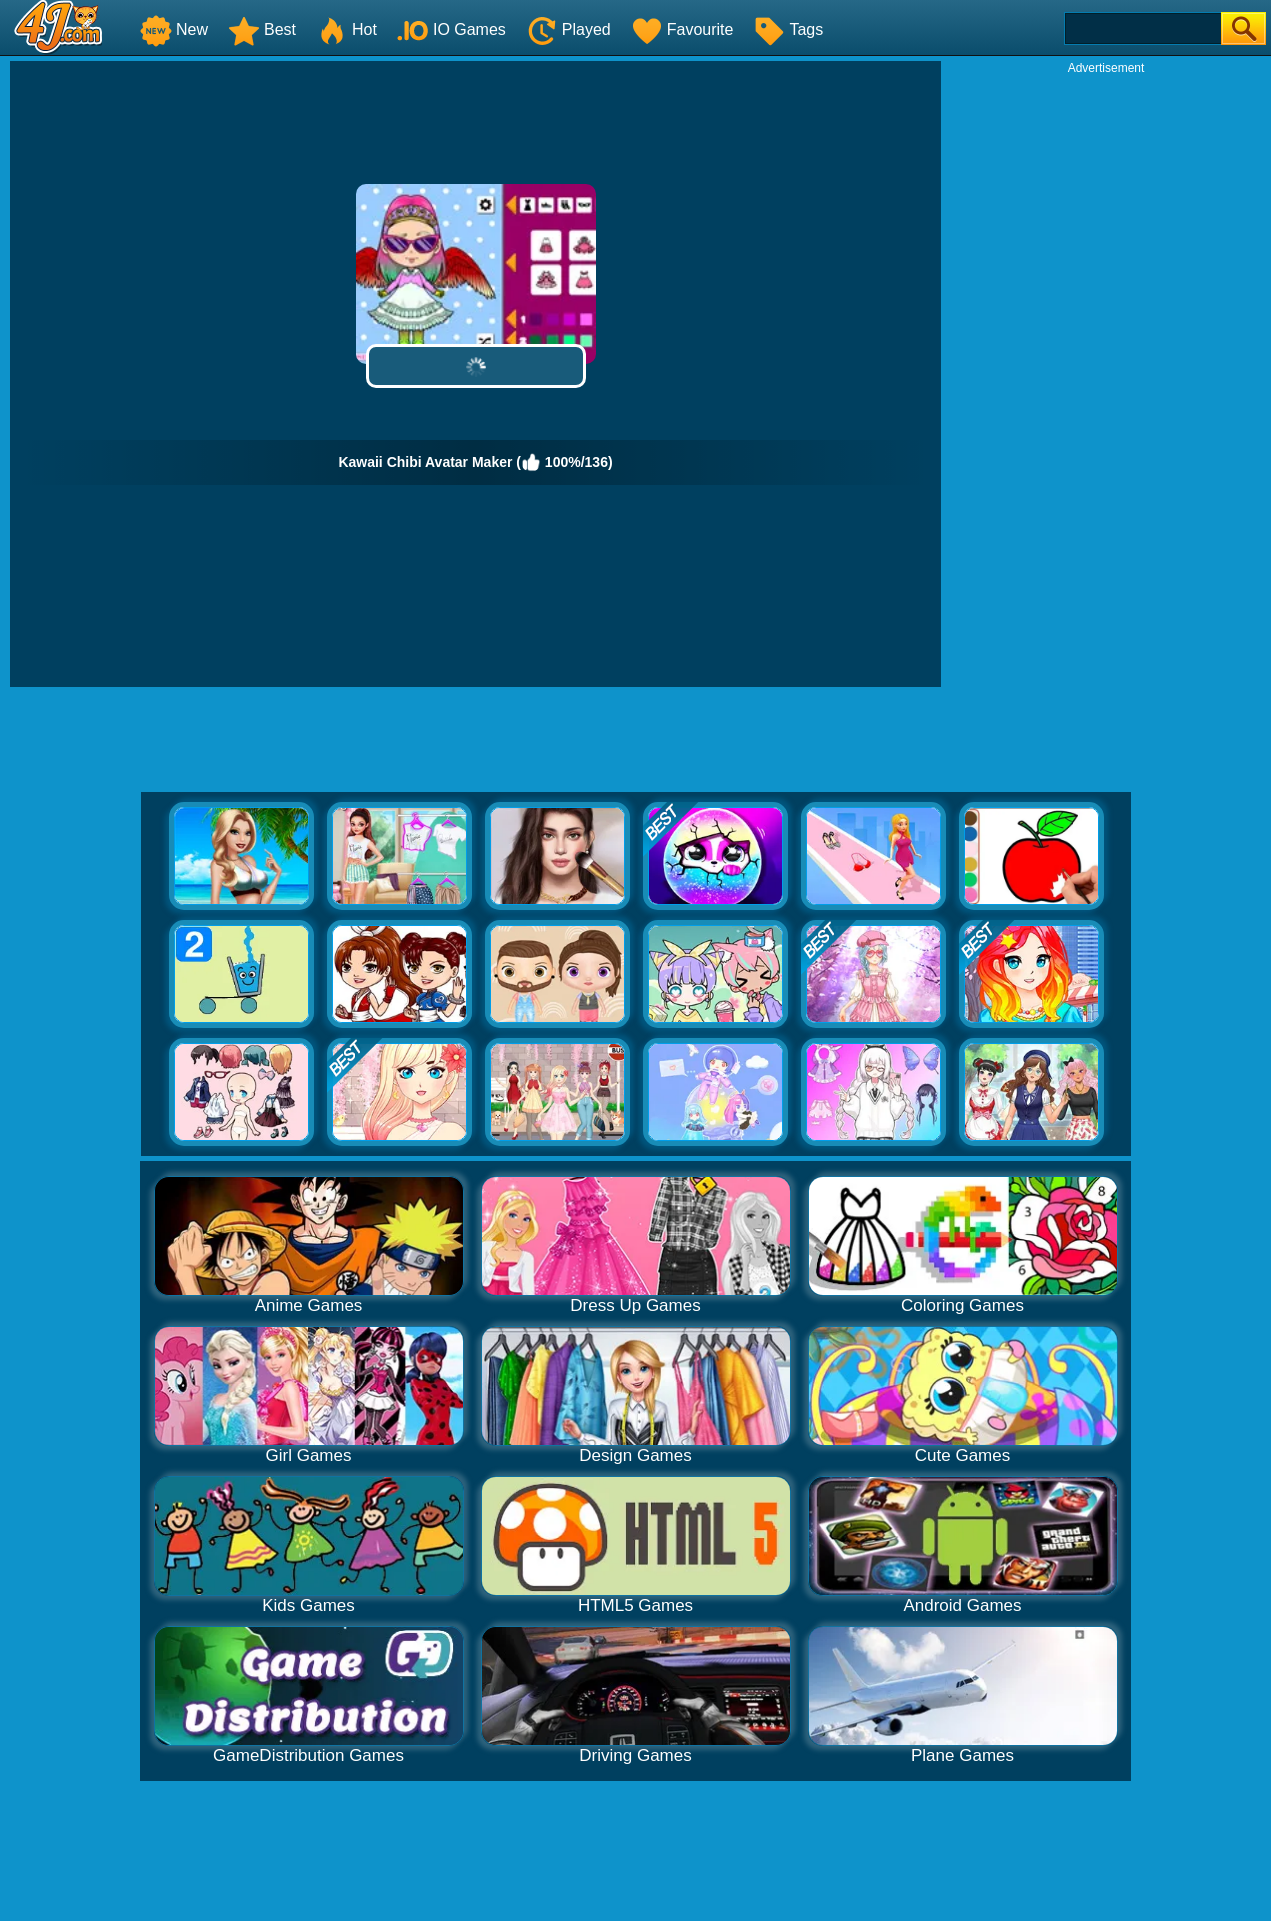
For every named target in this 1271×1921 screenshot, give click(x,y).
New (174, 29)
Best (262, 29)
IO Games (451, 29)
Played (568, 29)
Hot (346, 29)
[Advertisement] (1106, 376)
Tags (788, 29)
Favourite (682, 29)
